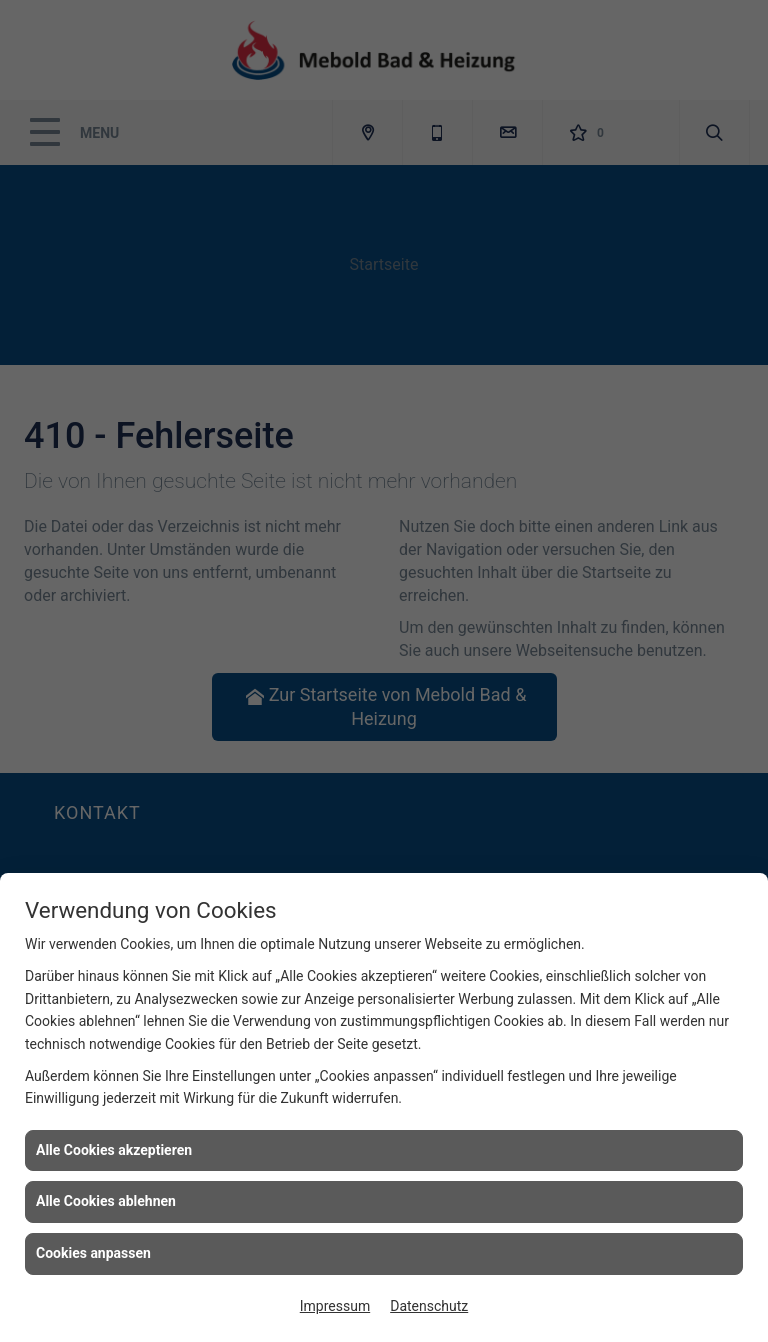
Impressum (335, 1306)
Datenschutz (429, 1306)
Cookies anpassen (93, 1253)
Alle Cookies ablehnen (106, 1201)
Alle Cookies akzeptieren (114, 1150)
